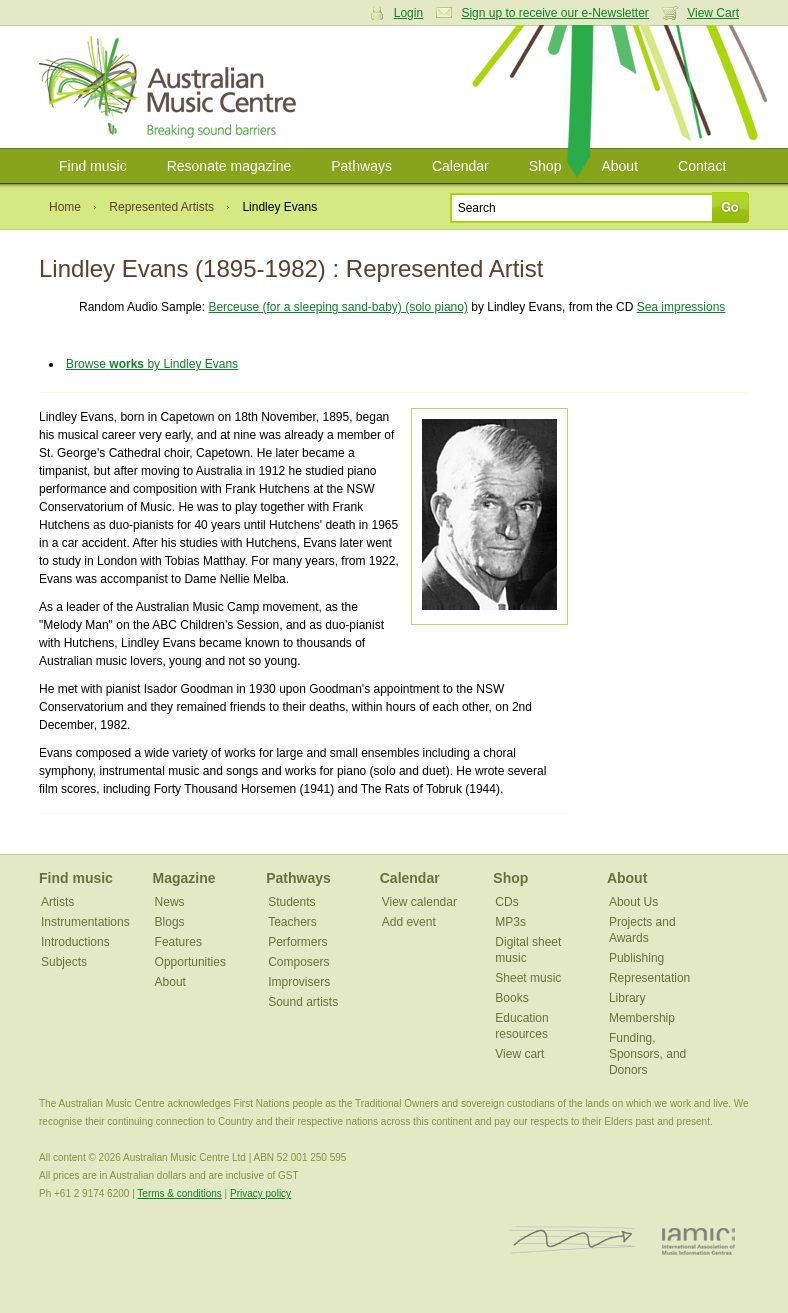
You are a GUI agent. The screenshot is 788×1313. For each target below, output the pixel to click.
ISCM (572, 1240)
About (619, 166)
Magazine (184, 878)
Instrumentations (85, 922)
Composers (298, 962)
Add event (409, 922)
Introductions (75, 942)
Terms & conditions (179, 1193)
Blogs (170, 922)
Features (178, 942)
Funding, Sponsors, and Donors (647, 1054)
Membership (642, 1018)
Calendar (460, 166)
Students (291, 902)
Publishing (636, 958)
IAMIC (698, 1240)
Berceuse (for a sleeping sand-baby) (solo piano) (337, 307)
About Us (633, 902)
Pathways (361, 166)
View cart (519, 1054)
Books (511, 998)
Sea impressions (681, 307)
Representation (649, 978)
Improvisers (299, 982)
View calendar (419, 902)
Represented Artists (161, 207)
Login (408, 13)
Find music (93, 166)
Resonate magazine (229, 166)
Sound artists (303, 1002)
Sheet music (528, 978)
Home (65, 207)
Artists (57, 902)
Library (627, 998)
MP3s (510, 922)
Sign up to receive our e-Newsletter (554, 13)
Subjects (64, 962)
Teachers (292, 922)
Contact (702, 166)
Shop (545, 166)
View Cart (713, 13)
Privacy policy (260, 1193)
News (170, 902)
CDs (506, 902)
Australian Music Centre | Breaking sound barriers (171, 87)
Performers (297, 942)
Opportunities (190, 962)
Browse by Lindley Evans (152, 364)
